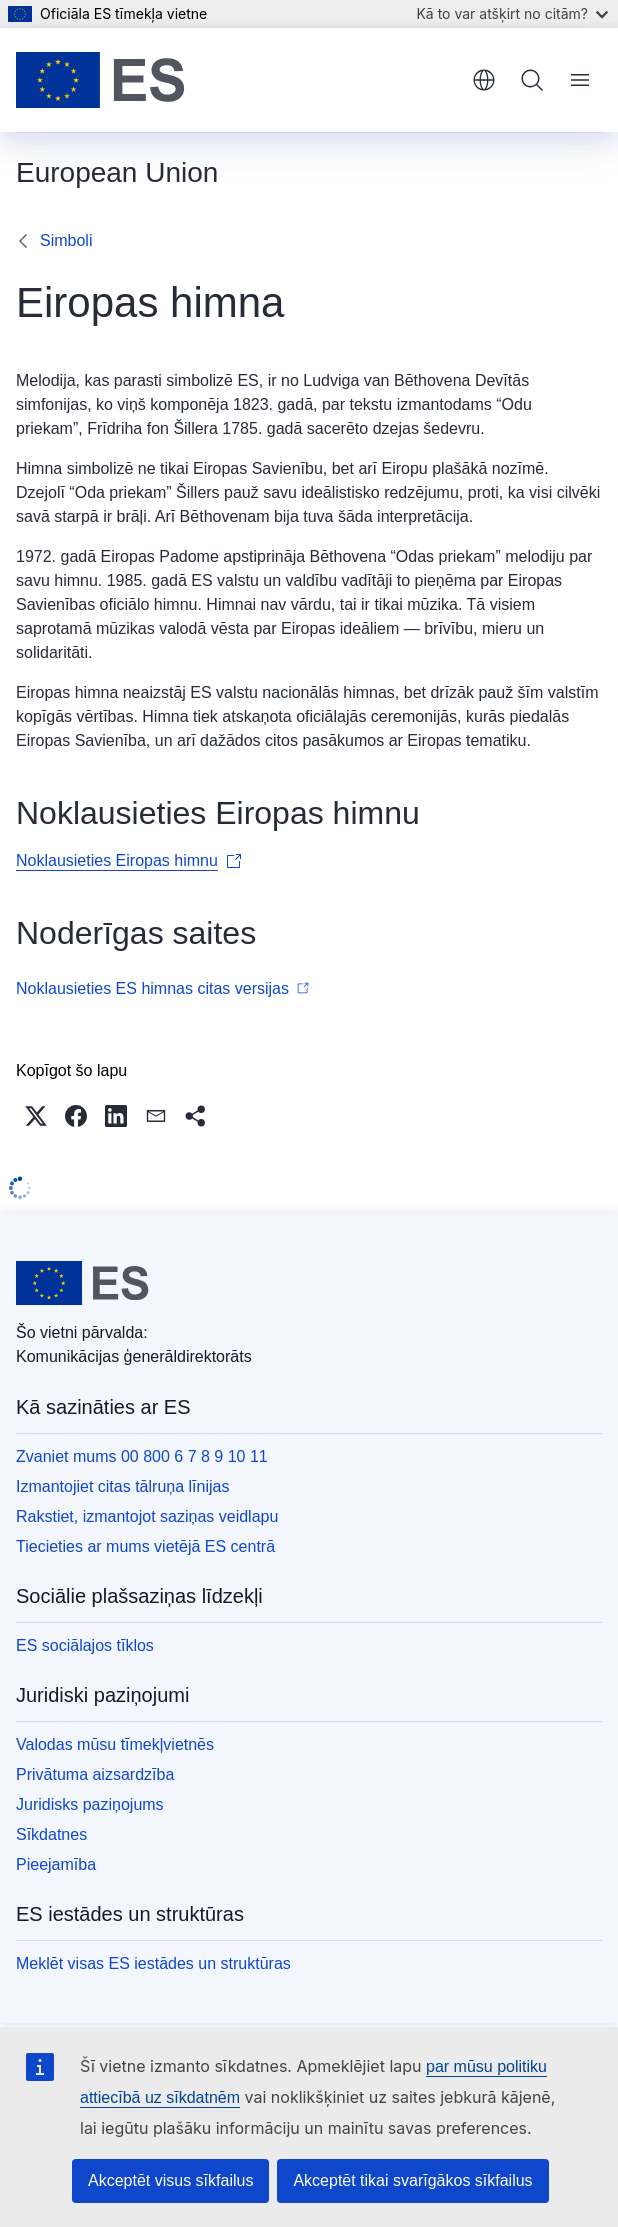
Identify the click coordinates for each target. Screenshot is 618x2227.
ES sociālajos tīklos (85, 1645)
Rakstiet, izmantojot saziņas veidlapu (147, 1516)
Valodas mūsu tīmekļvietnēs (115, 1744)
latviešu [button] (484, 80)
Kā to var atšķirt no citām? (512, 13)
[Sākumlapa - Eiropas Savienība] (100, 80)
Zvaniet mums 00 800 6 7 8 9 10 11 (142, 1456)
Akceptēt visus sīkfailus (170, 2180)
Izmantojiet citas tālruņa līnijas (122, 1486)
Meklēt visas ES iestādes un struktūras (153, 1963)
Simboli (66, 240)
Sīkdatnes (51, 1834)
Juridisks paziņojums (90, 1804)
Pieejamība (56, 1864)
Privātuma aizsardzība (95, 1774)
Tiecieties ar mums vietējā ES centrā (145, 1546)
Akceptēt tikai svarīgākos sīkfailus (412, 2180)
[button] (36, 1116)
